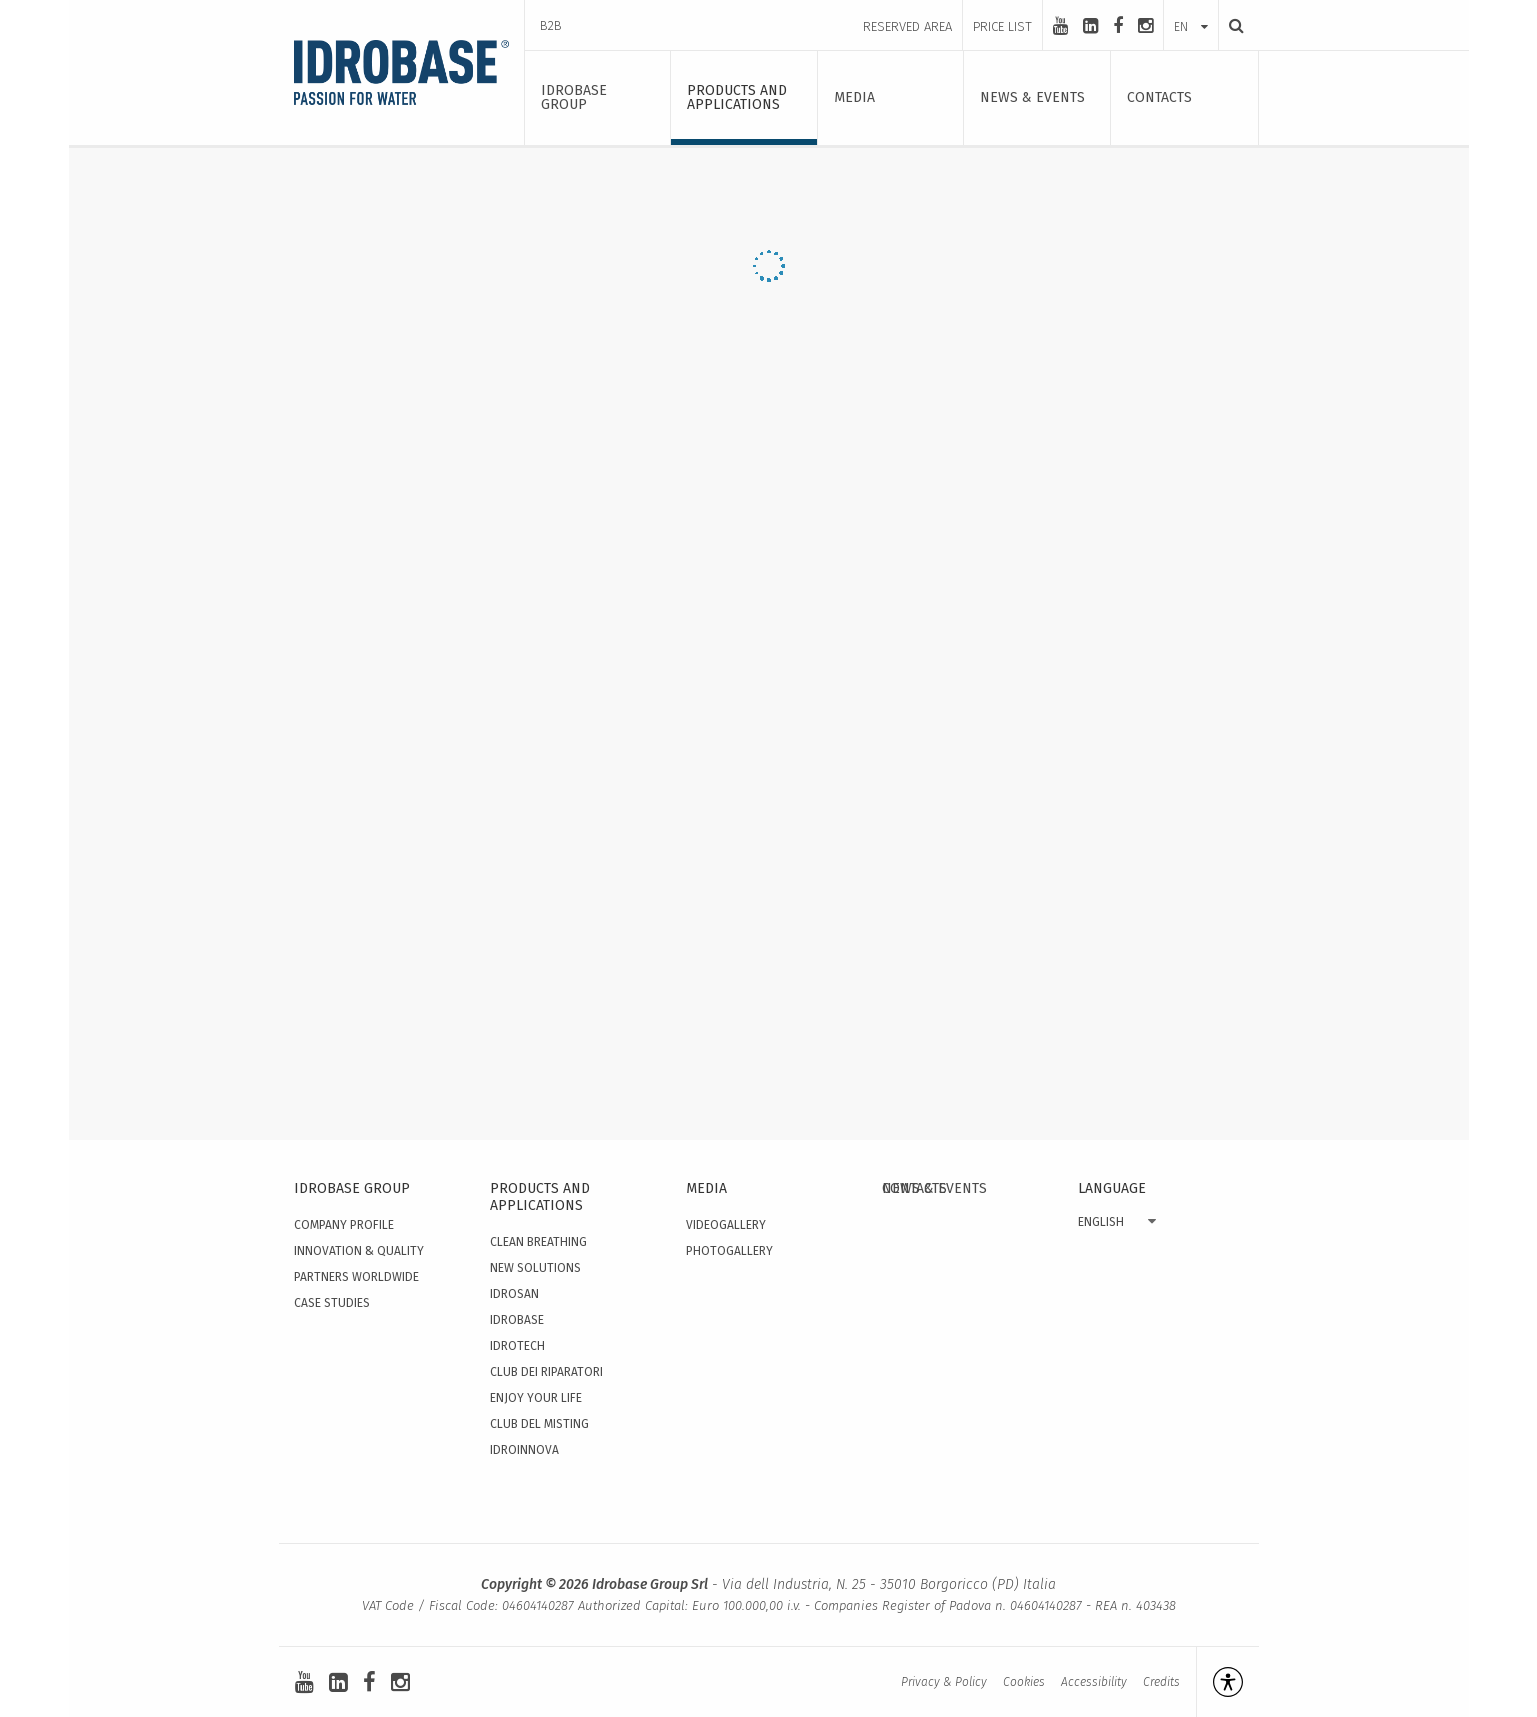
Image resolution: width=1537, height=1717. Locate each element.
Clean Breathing (538, 1242)
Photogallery (729, 1251)
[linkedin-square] (1090, 26)
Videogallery (726, 1225)
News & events (934, 1188)
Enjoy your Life (536, 1398)
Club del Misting (539, 1424)
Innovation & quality (359, 1251)
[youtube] (1060, 26)
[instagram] (1145, 26)
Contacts (914, 1453)
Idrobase (517, 1320)
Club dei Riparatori (546, 1372)
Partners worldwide (356, 1277)
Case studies (332, 1303)
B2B (551, 25)
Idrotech (517, 1346)
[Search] (1231, 25)
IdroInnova (524, 1450)
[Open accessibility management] (1219, 1682)
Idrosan (514, 1294)
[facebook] (1118, 26)
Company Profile (344, 1225)
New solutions (535, 1268)
